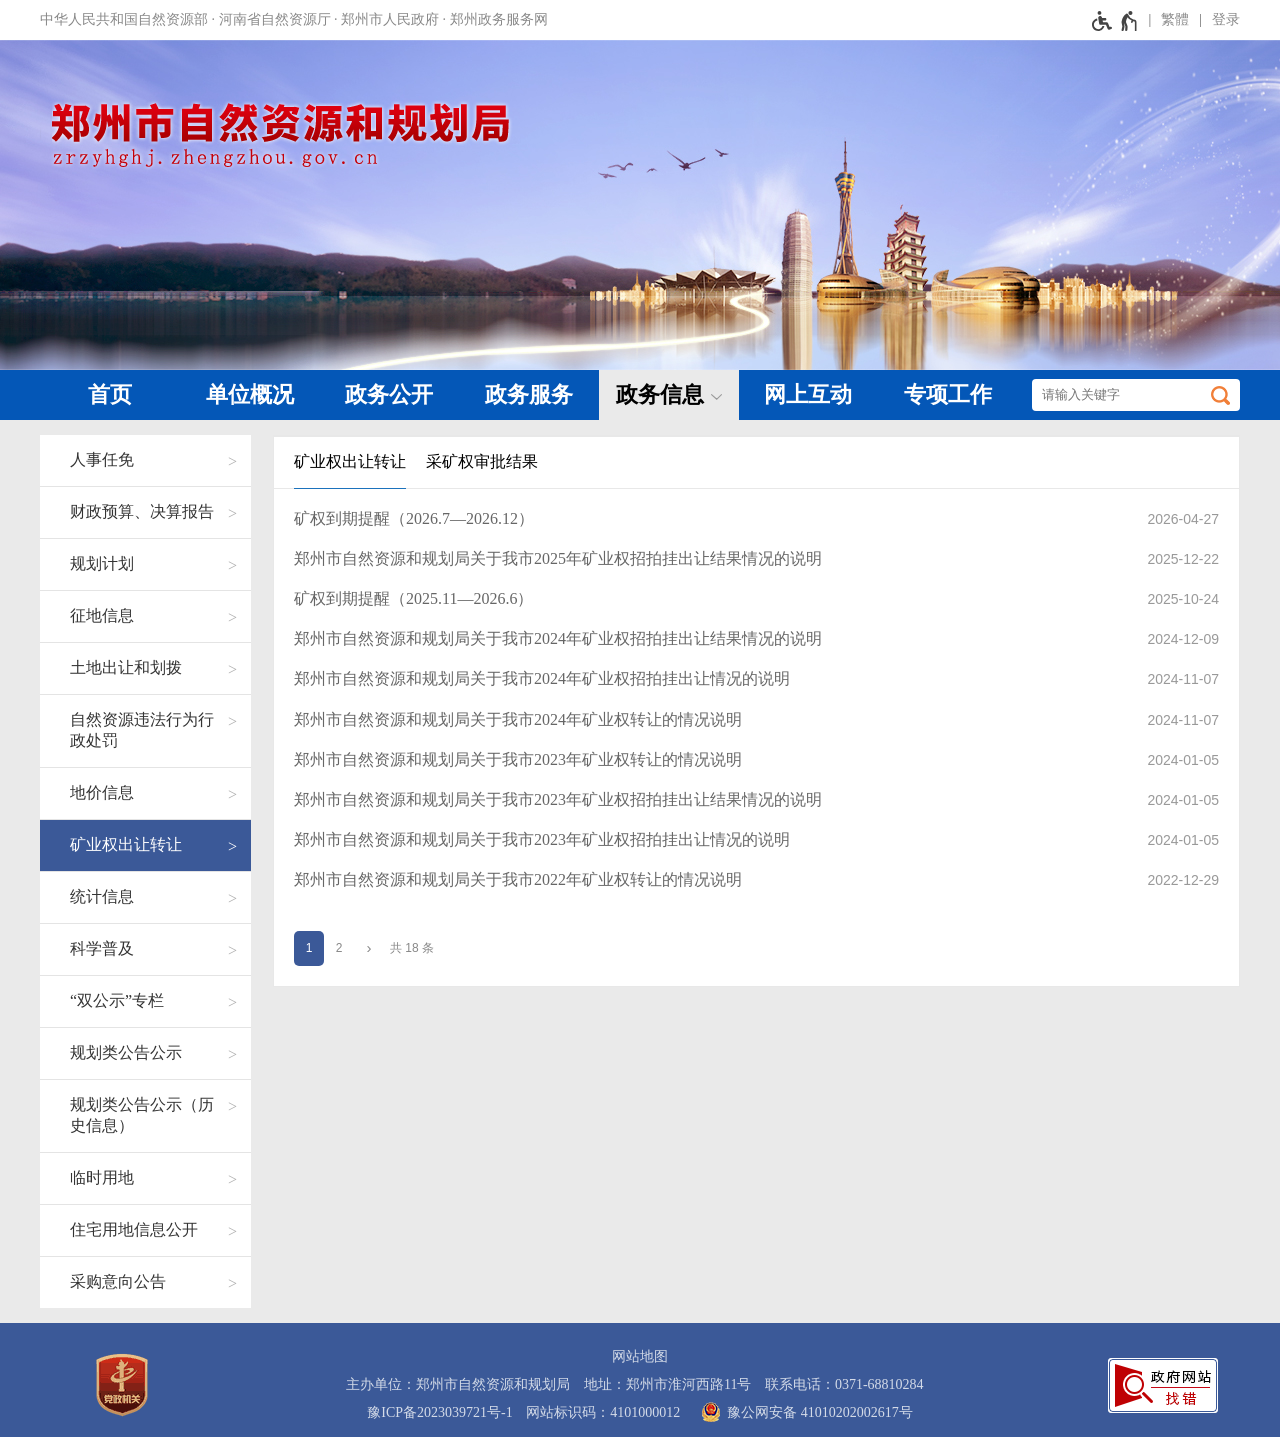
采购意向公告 (118, 1281)
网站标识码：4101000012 (603, 1412)
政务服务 (529, 394)
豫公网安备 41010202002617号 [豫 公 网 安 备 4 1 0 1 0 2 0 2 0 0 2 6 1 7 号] (803, 1412)
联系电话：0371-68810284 (844, 1384)
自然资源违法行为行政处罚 (142, 730)
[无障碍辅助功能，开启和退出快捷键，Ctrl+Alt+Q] (1115, 20)
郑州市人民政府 (390, 19)
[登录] (1214, 20)
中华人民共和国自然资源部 (124, 19)
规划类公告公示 (126, 1052)
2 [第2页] (339, 948)
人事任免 (102, 459)
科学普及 (102, 948)
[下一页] (369, 948)
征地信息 (102, 615)
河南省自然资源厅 (275, 19)
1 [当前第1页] (309, 948)
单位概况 (250, 394)
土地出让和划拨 (126, 667)
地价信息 (102, 792)
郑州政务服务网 (499, 19)
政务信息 (660, 394)
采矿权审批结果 (482, 461)
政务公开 (389, 394)
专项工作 (948, 394)
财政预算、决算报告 (142, 511)
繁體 (1175, 19)
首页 (110, 394)
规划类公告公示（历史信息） (142, 1115)
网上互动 (808, 394)
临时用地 (102, 1177)
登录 (1226, 19)
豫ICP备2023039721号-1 (439, 1412)
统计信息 (102, 896)
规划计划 (102, 563)
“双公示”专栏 (117, 1000)
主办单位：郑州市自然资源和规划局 (458, 1384)
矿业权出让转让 (126, 844)
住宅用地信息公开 (134, 1229)
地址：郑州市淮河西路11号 (667, 1384)
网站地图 (640, 1356)
